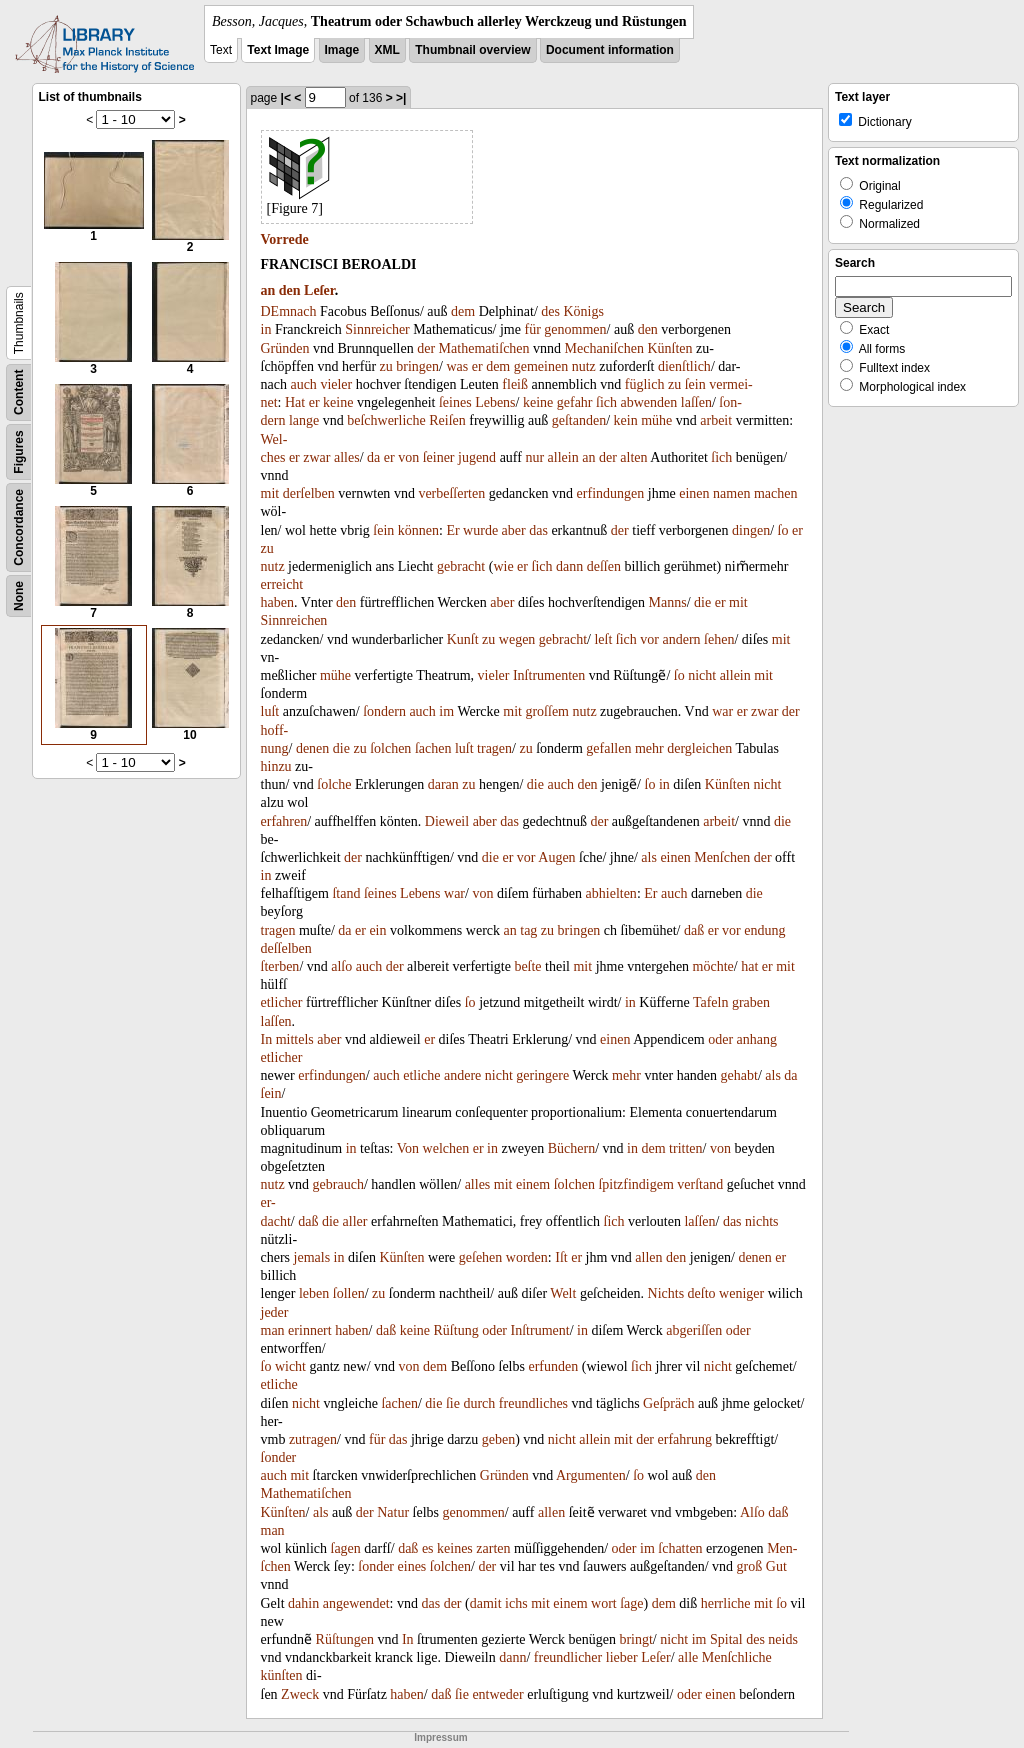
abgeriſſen (694, 1330)
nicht (702, 675)
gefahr (575, 402)
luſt (270, 711)
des (550, 311)
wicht (290, 1366)
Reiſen (447, 420)
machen (776, 493)
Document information (610, 50)
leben (314, 1293)
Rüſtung (456, 1330)
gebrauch (338, 1184)
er (477, 366)
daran (443, 784)
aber (514, 530)
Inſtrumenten (549, 675)
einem (533, 1184)
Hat (295, 402)
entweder (497, 1694)
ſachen (433, 748)
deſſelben (286, 948)
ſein (695, 384)
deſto (702, 1293)
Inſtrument (540, 1330)
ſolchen (390, 748)
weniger (741, 1293)
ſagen (346, 1548)
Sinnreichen (294, 620)
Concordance (19, 527)
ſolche (334, 784)
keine (338, 402)
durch (479, 1403)
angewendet (356, 1603)
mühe (656, 420)
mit (270, 493)
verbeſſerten (451, 493)
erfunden (553, 1366)
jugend (477, 457)
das (538, 530)
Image (342, 50)
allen (648, 1257)
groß (750, 1566)
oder (720, 1039)
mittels (295, 1039)
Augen (556, 857)
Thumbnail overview (472, 50)
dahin (303, 1603)
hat (749, 966)
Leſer (319, 290)
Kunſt (463, 639)
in (266, 329)
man (273, 1330)
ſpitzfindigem (635, 1184)
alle (688, 1657)
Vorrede (285, 239)
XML (387, 50)
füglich (645, 384)
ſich (606, 402)
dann (569, 566)
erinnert (310, 1330)
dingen (751, 530)
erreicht (282, 584)
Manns (668, 602)
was (457, 366)
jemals (312, 1257)
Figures (19, 451)
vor (649, 639)
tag (528, 930)
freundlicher (568, 1657)
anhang (757, 1039)
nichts (761, 1221)
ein (377, 930)
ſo (783, 530)
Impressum (440, 1737)
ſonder (279, 1457)
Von (408, 1148)
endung (764, 930)
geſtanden (579, 420)
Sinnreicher (377, 329)
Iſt (561, 1257)
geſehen (481, 1257)
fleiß (515, 384)
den (290, 290)
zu (386, 366)
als (649, 857)
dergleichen (699, 748)
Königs (583, 311)
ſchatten (680, 1548)
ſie (453, 1403)
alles (347, 457)
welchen (446, 1148)
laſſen (696, 402)
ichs (516, 1603)
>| (401, 98)
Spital (726, 1639)
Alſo (752, 1512)
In (267, 1039)
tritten (685, 1148)
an (268, 290)
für (532, 329)
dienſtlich (684, 366)
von (408, 457)
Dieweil (447, 821)
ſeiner (439, 457)
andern (682, 639)
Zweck (300, 1694)
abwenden (649, 402)
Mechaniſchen (604, 348)
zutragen (313, 1439)
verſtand (700, 1184)
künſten (282, 1675)
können (418, 530)
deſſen (604, 566)
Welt (563, 1293)
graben (751, 1002)
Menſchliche (737, 1657)
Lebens (495, 402)
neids (783, 1639)
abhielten (611, 893)
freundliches (533, 1403)
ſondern (384, 711)
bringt (635, 1639)
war (722, 711)
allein (563, 457)
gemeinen (541, 366)
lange (304, 420)
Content (19, 392)
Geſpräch (668, 1403)
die (702, 602)
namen (731, 493)
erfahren (284, 821)
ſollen (349, 1293)
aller (355, 1221)
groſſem (547, 711)
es (428, 1548)
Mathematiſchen (484, 348)
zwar (316, 457)
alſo (341, 966)
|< (286, 98)
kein (626, 420)
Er (452, 530)
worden (527, 1257)
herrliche (726, 1603)
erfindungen (611, 493)
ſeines (455, 402)
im (446, 711)
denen (312, 748)
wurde (480, 530)
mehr (649, 748)
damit (486, 1603)
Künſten (669, 348)
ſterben (280, 966)
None (19, 596)
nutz (584, 366)
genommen (575, 329)
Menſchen (722, 857)
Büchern (571, 1148)
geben (498, 1439)
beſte (527, 966)
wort (604, 1603)
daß (694, 930)
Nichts (666, 1293)
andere (462, 1075)
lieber (622, 1657)
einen (694, 493)
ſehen (719, 639)
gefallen (608, 748)
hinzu (276, 766)
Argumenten (591, 1475)
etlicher (282, 1002)
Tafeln (711, 1002)
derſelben (309, 493)
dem (463, 311)
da (373, 457)
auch (303, 384)
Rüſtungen (345, 1639)
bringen (417, 366)
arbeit (716, 420)
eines (412, 1566)
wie (503, 566)
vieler (336, 384)
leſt (603, 639)
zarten (493, 1548)
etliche (421, 1075)
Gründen (285, 348)
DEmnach (289, 311)
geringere (542, 1075)
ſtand (346, 893)
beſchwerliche (386, 420)
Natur (393, 1512)
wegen (517, 639)
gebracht (461, 566)
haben (277, 602)
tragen (494, 748)
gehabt (739, 1075)
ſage (631, 1603)
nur (534, 457)
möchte (713, 966)
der (426, 348)
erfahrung (685, 1439)
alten (633, 457)
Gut (776, 1566)
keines (455, 1548)
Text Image (278, 50)
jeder (275, 1312)
